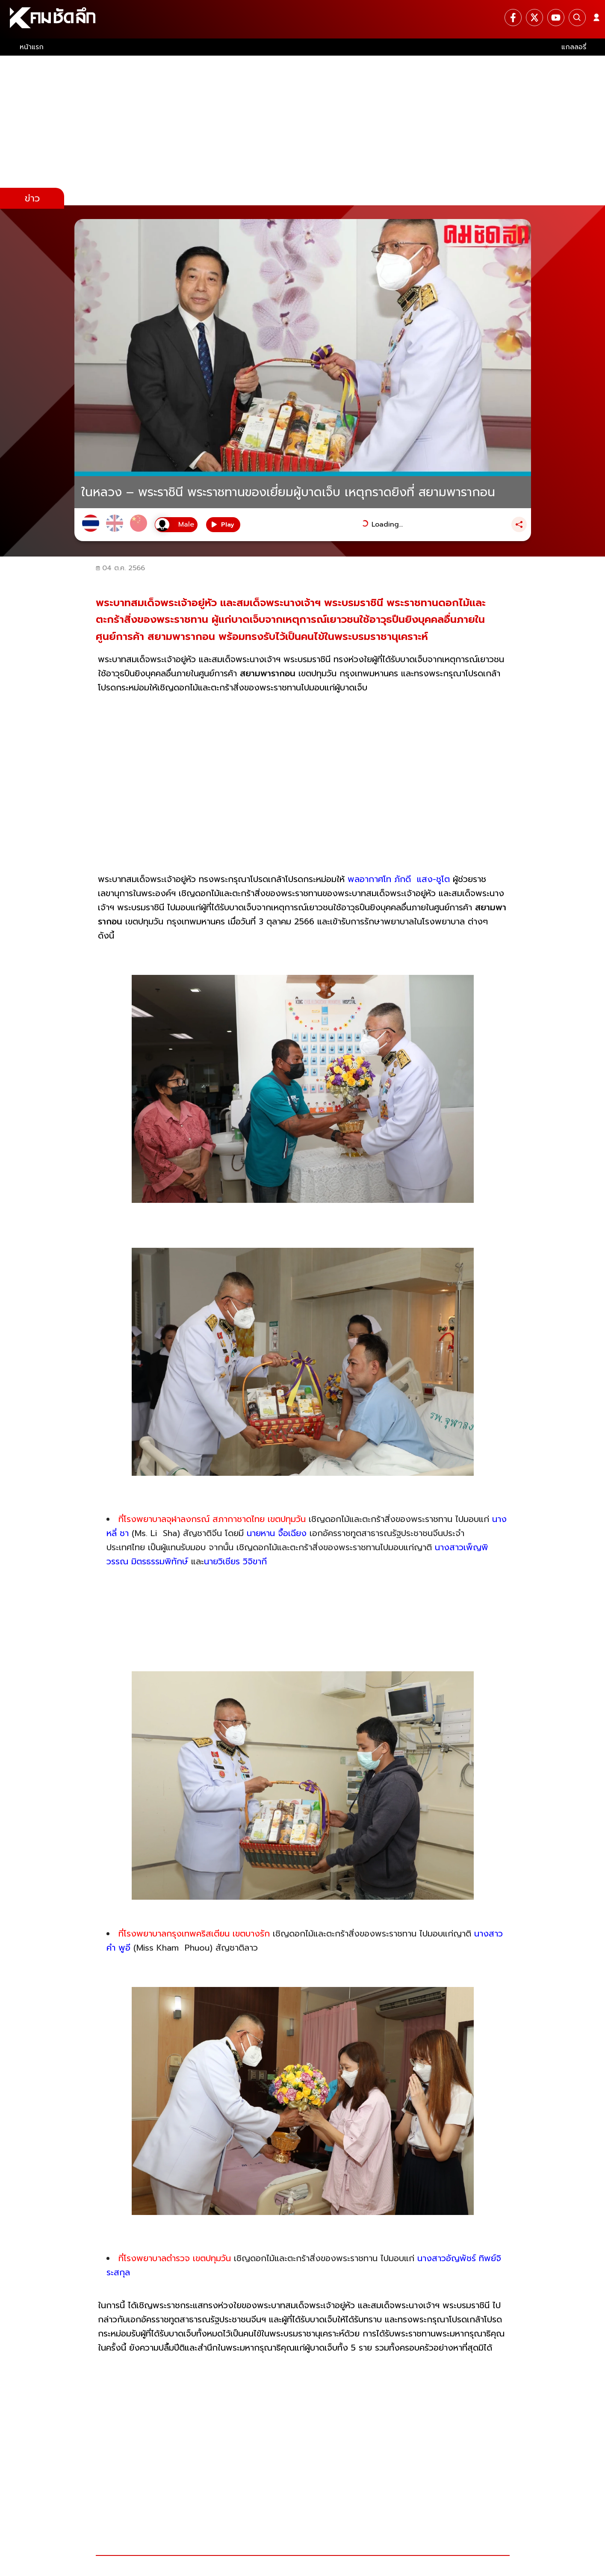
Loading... (387, 524)
